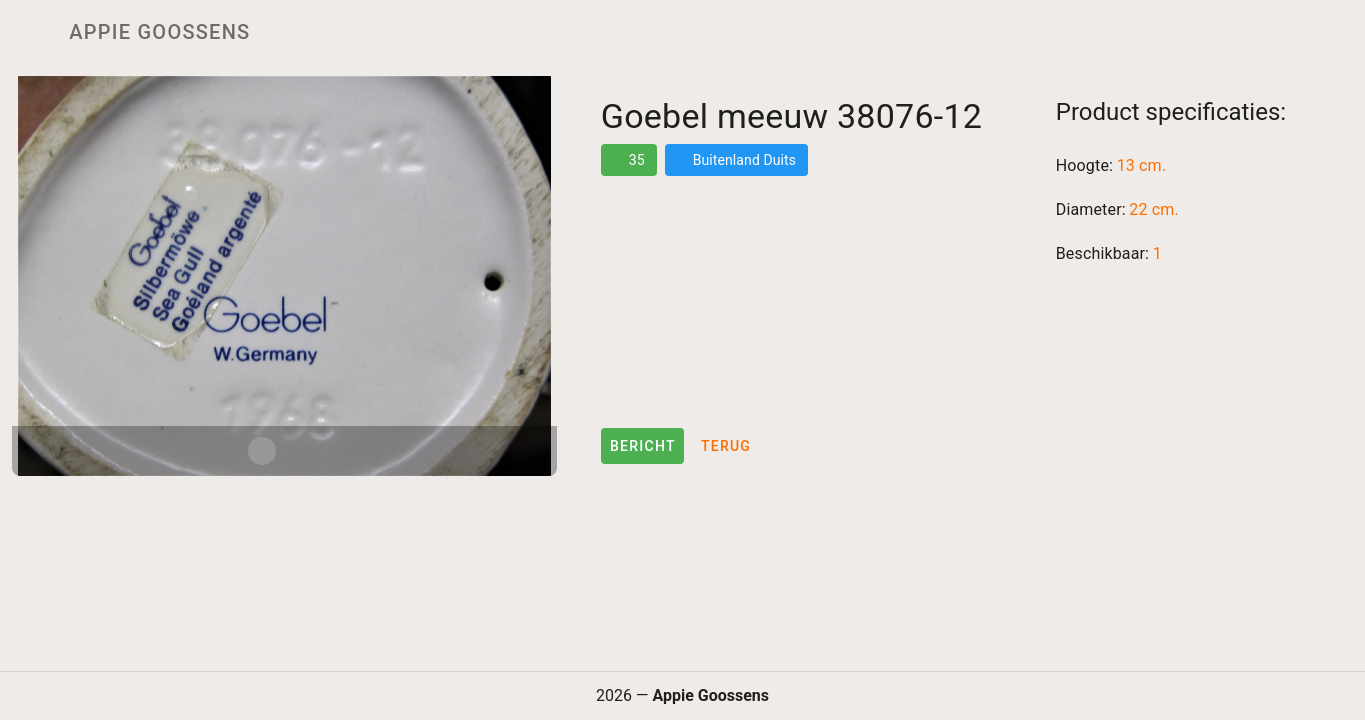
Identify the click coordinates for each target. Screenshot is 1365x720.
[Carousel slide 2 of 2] (306, 451)
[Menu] (28, 32)
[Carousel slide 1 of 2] (262, 451)
